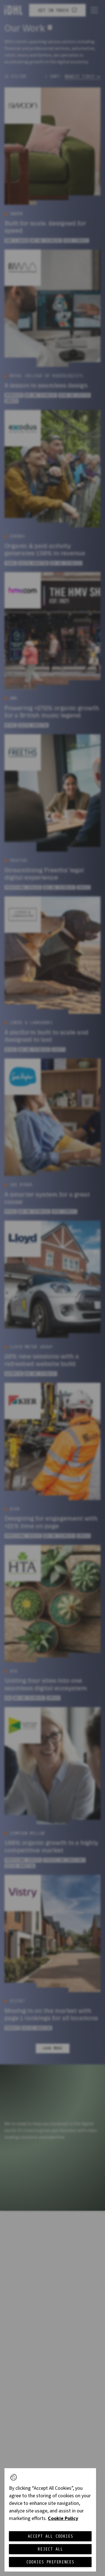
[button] (13, 2477)
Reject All (50, 2549)
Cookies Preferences (50, 2562)
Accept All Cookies (50, 2536)
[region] (50, 2520)
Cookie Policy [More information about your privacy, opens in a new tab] (63, 2518)
